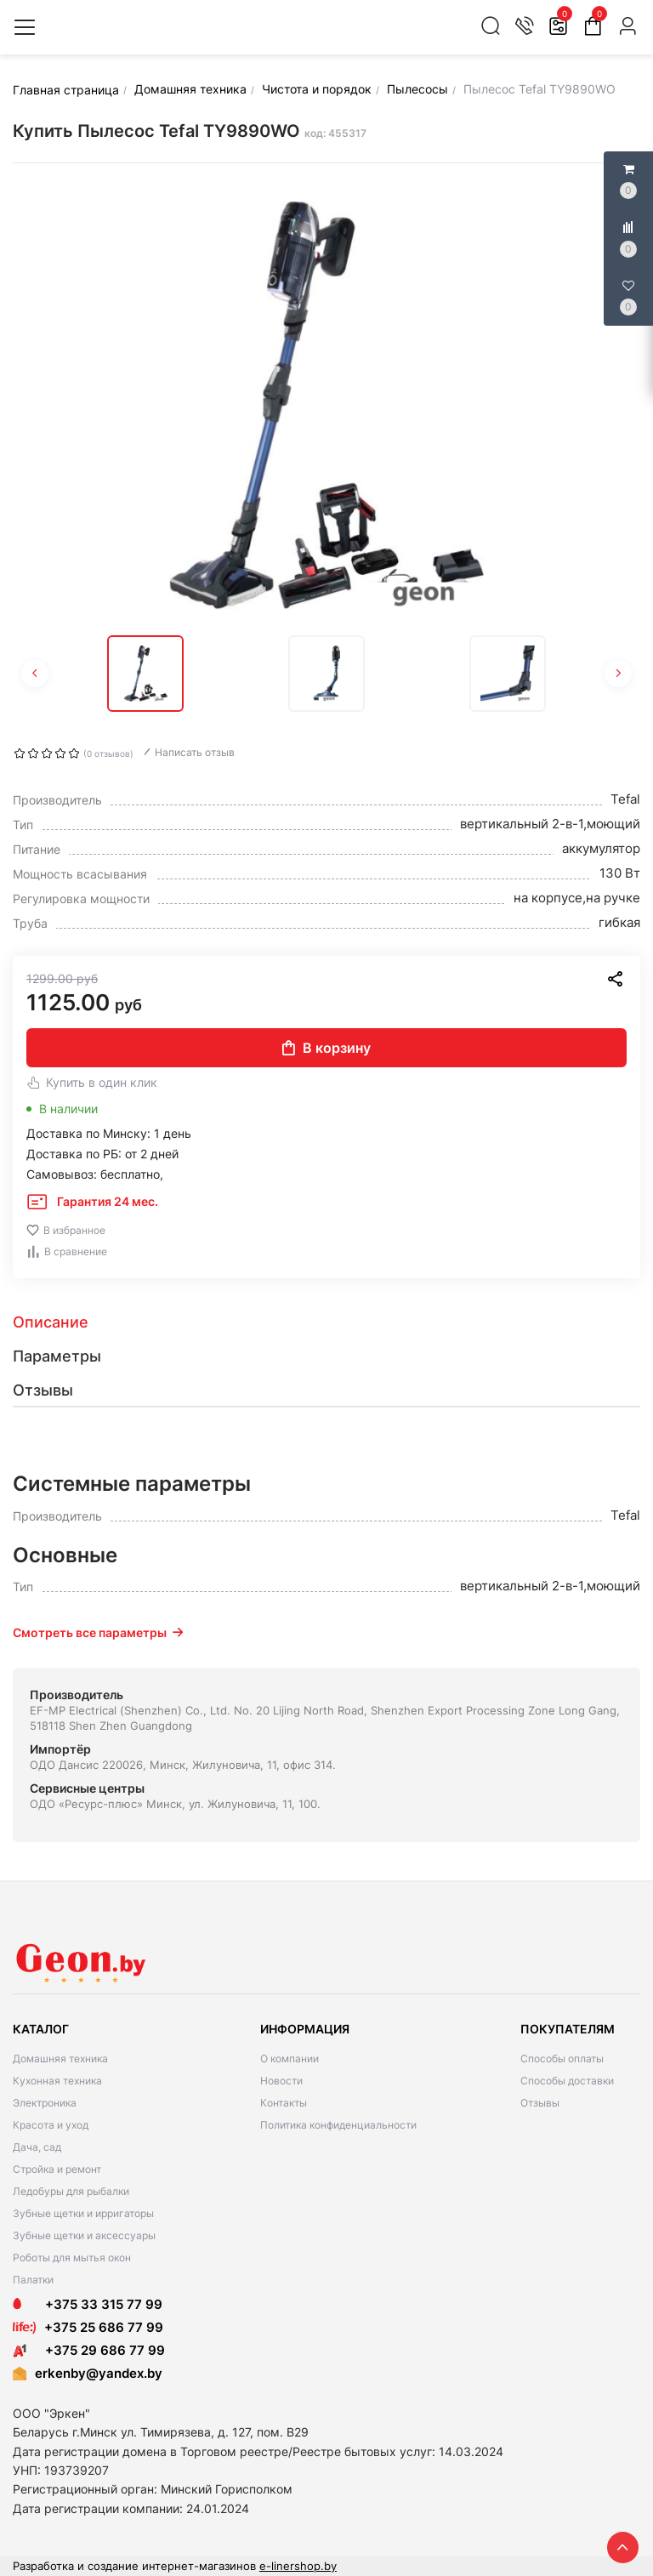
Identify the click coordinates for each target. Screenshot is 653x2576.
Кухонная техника (57, 2080)
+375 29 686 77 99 (89, 2350)
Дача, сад (37, 2147)
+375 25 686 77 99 (103, 2327)
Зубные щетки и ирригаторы (83, 2213)
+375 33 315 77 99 (87, 2304)
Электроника (45, 2102)
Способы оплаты (562, 2058)
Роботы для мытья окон (72, 2257)
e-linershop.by (298, 2566)
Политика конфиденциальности (338, 2124)
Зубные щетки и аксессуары (84, 2235)
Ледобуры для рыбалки (71, 2191)
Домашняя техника (60, 2058)
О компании (289, 2058)
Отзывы (539, 2102)
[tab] (326, 1322)
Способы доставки (567, 2080)
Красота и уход (50, 2124)
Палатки (33, 2279)
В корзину (326, 1047)
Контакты (283, 2102)
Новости (281, 2080)
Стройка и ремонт (57, 2169)
